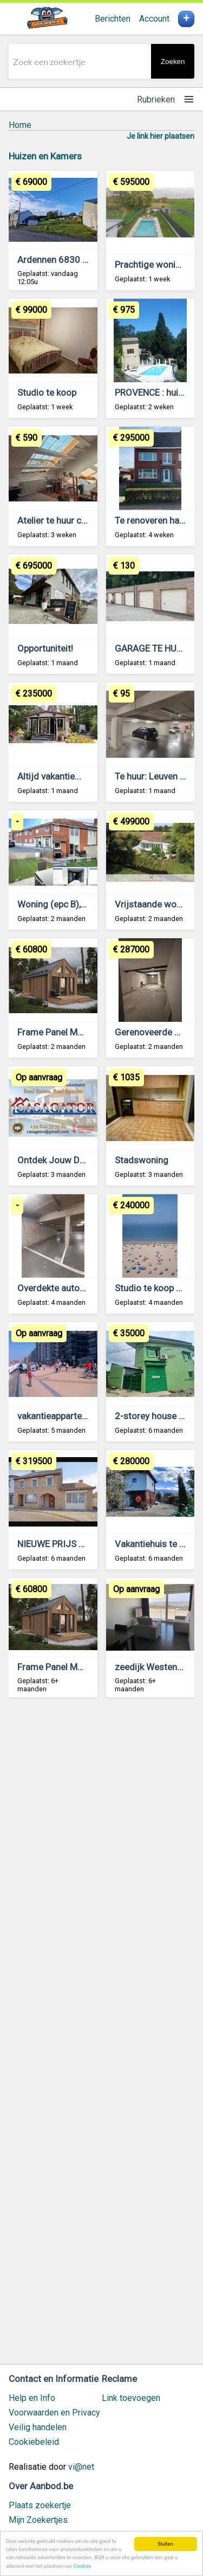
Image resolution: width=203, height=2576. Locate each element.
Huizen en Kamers (45, 156)
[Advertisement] (101, 2035)
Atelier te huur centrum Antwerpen (86, 520)
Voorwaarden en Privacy (54, 2412)
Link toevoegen (131, 2398)
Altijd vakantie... (49, 776)
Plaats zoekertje (40, 2505)
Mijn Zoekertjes (38, 2520)
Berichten (112, 19)
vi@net (81, 2467)
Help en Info (32, 2398)
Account (154, 19)
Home (20, 125)
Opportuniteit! (45, 648)
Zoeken (173, 61)
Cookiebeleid (34, 2442)
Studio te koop (46, 392)
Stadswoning (141, 1160)
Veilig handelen (38, 2427)
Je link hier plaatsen (160, 136)
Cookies (82, 2565)
